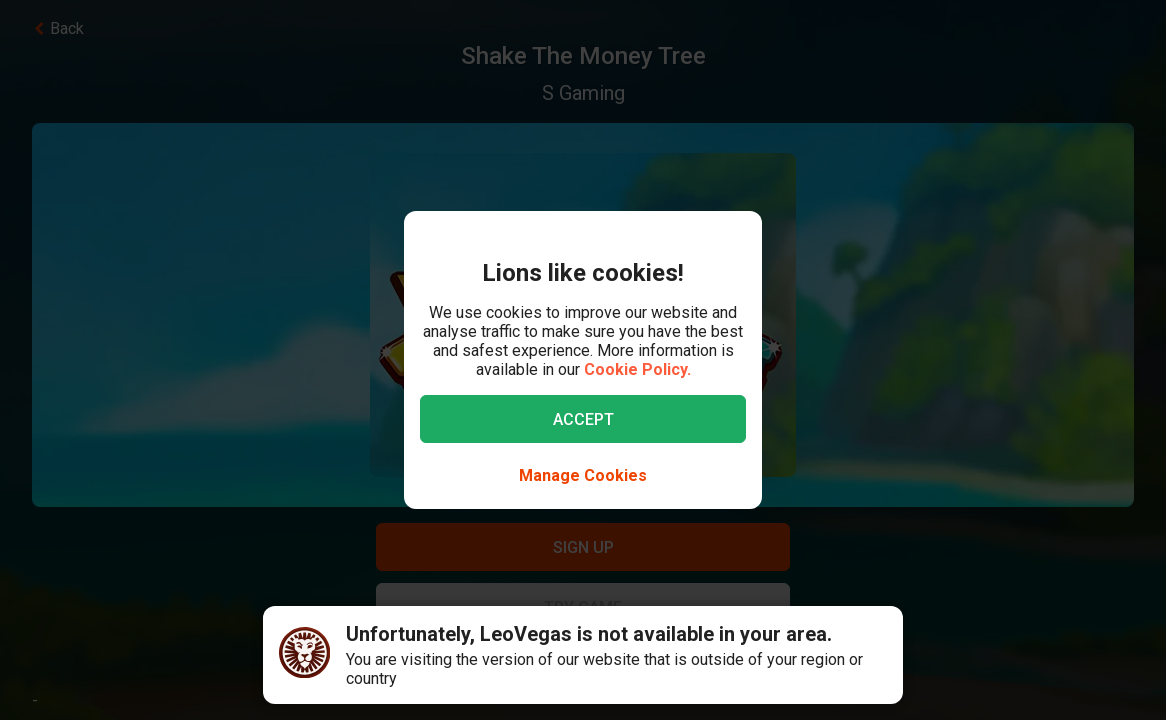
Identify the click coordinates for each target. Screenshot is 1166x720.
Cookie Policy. (637, 369)
